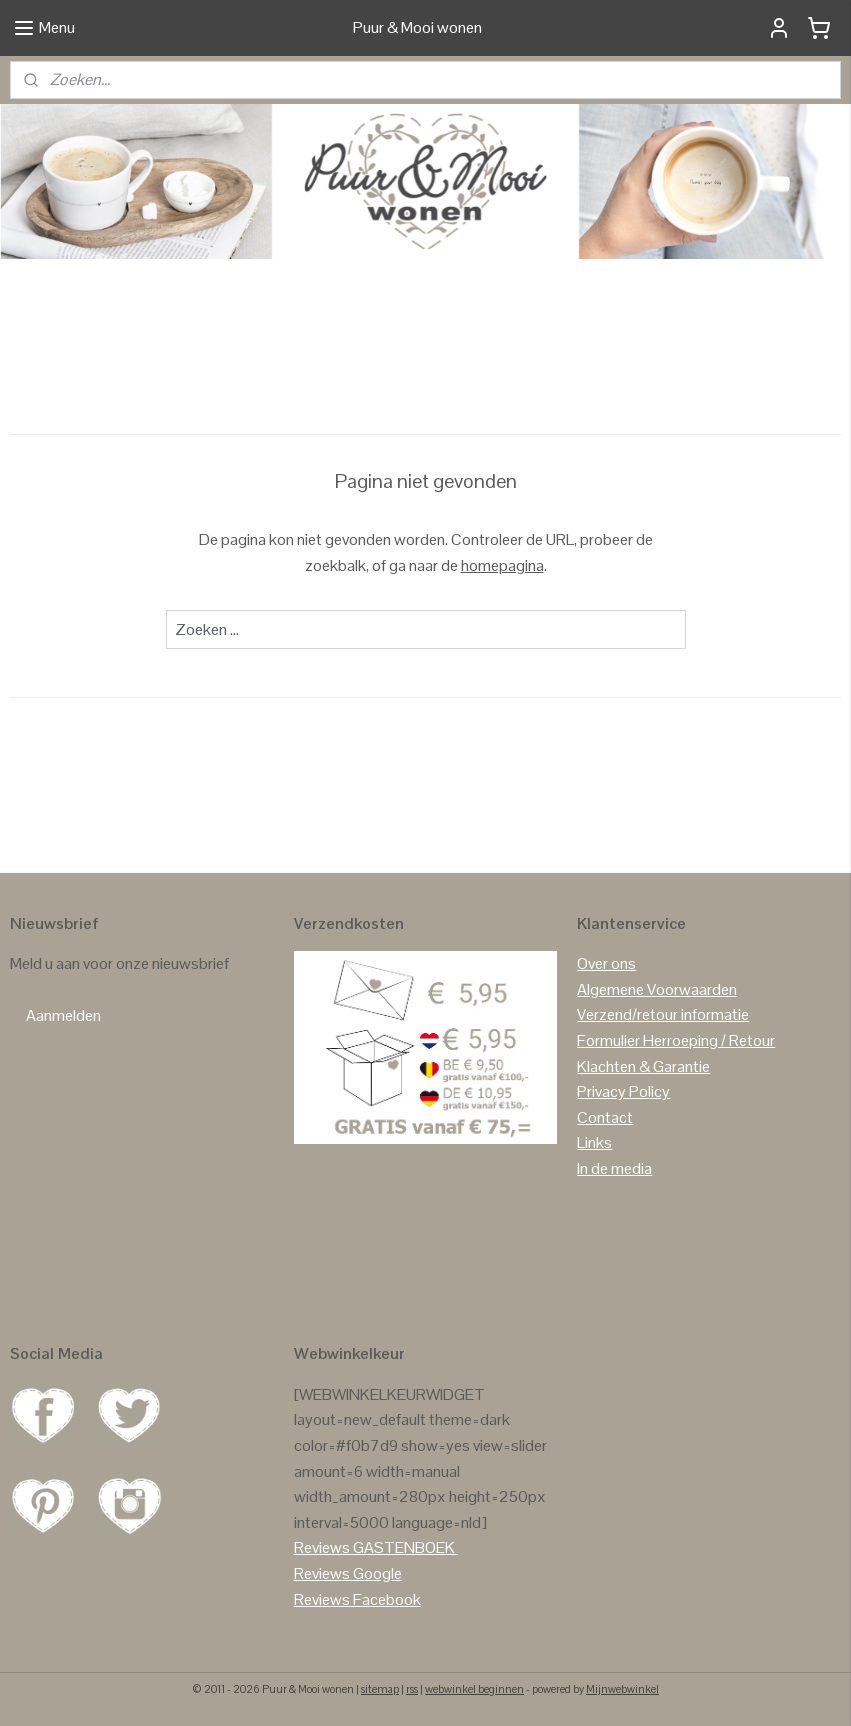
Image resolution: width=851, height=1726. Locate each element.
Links (594, 1142)
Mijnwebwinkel (622, 1689)
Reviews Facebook (357, 1599)
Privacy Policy (623, 1091)
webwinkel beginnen (474, 1689)
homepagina (502, 564)
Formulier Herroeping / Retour (676, 1040)
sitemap (380, 1689)
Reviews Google (348, 1573)
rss (412, 1689)
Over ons (606, 963)
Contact (605, 1117)
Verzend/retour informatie (663, 1014)
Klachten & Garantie (643, 1066)
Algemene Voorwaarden (657, 989)
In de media (614, 1168)
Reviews (322, 1547)
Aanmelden (63, 1015)
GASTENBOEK (404, 1547)
